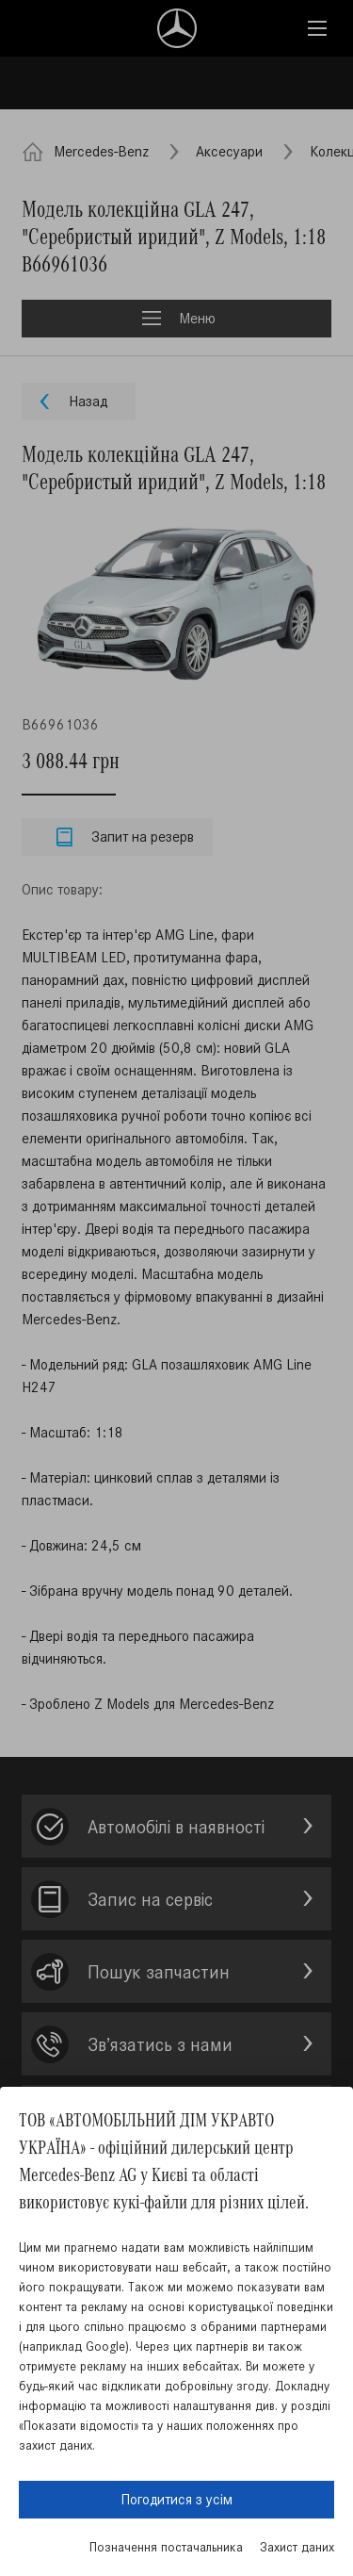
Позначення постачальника (166, 2547)
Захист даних (297, 2547)
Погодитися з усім (176, 2499)
